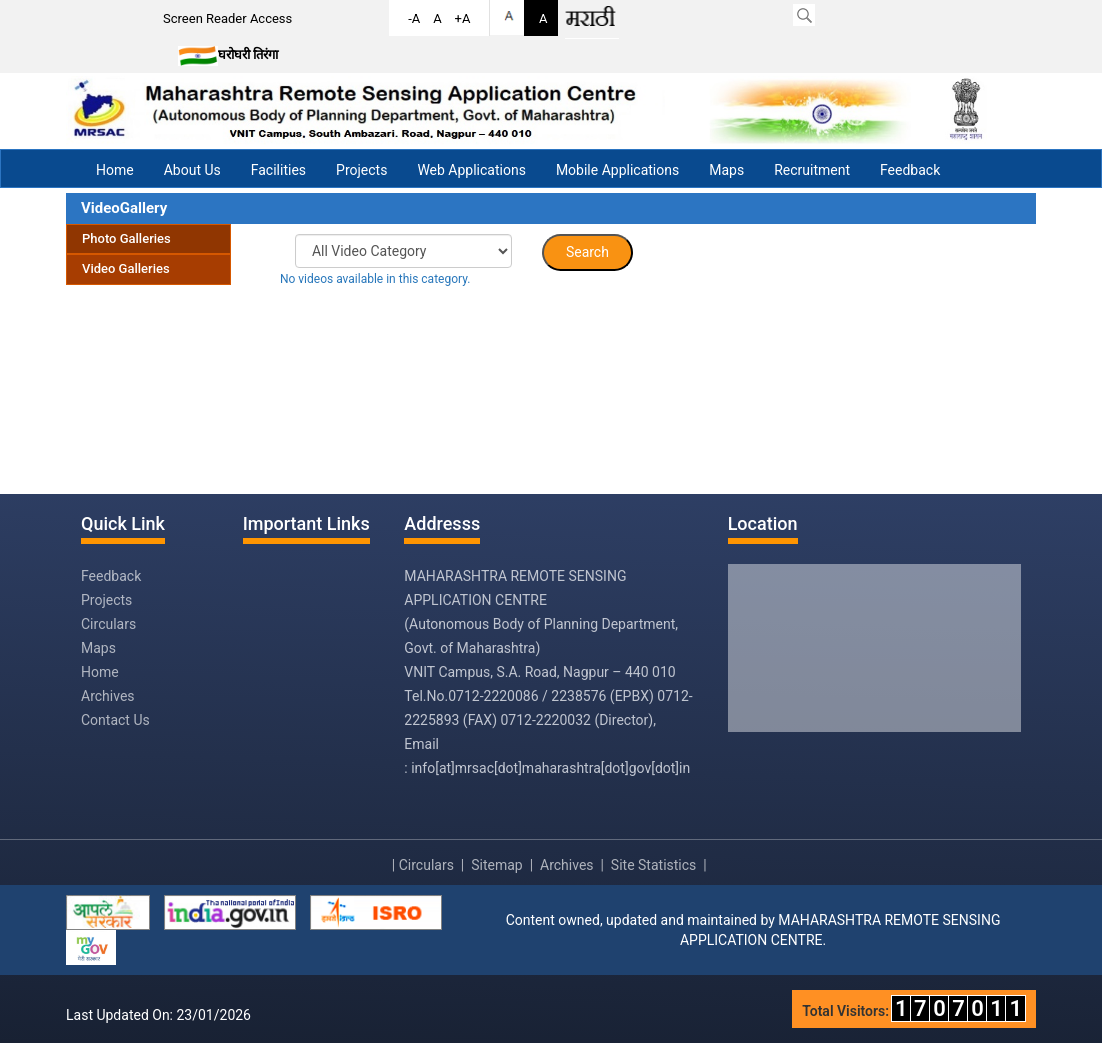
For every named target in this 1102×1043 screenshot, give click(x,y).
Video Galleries (126, 268)
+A (463, 18)
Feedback (910, 170)
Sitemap (496, 865)
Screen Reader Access (227, 18)
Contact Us (115, 720)
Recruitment (812, 170)
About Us (192, 170)
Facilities (278, 170)
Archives (108, 696)
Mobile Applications (617, 170)
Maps (726, 170)
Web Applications (471, 170)
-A (414, 18)
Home (115, 170)
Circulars (108, 624)
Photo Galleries (126, 238)
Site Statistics (653, 865)
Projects (361, 170)
